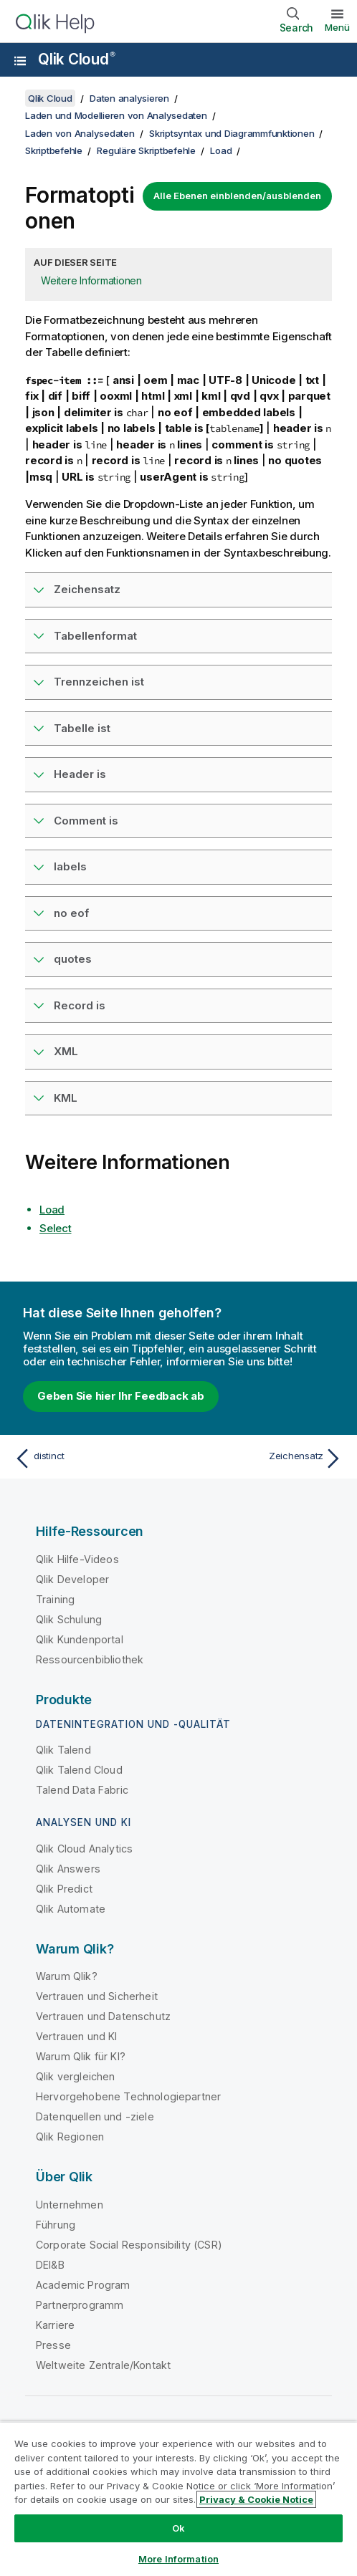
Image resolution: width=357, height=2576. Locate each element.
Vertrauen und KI (77, 2036)
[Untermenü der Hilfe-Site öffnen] (20, 61)
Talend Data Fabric (82, 1790)
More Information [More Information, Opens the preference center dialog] (178, 2559)
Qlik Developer (72, 1579)
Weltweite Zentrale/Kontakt (103, 2365)
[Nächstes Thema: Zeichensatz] (264, 1458)
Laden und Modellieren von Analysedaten (116, 115)
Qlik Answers (68, 1869)
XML (66, 1051)
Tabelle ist (82, 728)
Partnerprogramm (79, 2305)
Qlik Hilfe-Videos (77, 1559)
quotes (73, 959)
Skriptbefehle (53, 150)
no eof (71, 913)
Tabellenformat (95, 636)
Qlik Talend (63, 1750)
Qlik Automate (70, 1909)
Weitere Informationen (91, 280)
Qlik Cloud (76, 59)
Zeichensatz (87, 589)
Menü (337, 27)
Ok (178, 2528)
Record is (79, 1005)
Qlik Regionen (70, 2136)
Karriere (55, 2325)
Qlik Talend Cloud (79, 1770)
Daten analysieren (129, 98)
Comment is (86, 820)
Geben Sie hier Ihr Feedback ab (120, 1396)
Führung (55, 2225)
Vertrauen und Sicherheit (97, 1996)
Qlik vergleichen (75, 2076)
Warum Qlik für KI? (80, 2056)
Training (55, 1599)
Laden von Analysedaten (80, 133)
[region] (178, 2498)
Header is (80, 774)
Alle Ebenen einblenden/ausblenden (237, 195)
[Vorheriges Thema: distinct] (93, 1458)
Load (221, 150)
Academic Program (83, 2285)
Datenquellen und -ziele (95, 2116)
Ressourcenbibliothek (89, 1659)
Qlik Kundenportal (79, 1639)
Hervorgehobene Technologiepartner (128, 2096)
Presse (53, 2345)
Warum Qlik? (66, 1976)
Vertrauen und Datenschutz (103, 2016)
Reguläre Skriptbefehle (146, 150)
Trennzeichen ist (99, 681)
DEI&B (50, 2265)
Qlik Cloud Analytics (84, 1848)
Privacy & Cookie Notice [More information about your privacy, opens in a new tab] (256, 2499)
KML (65, 1098)
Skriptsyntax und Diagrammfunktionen (231, 133)
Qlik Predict (64, 1889)
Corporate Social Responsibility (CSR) (129, 2245)
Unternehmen (69, 2204)
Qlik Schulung (69, 1619)
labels (70, 866)
